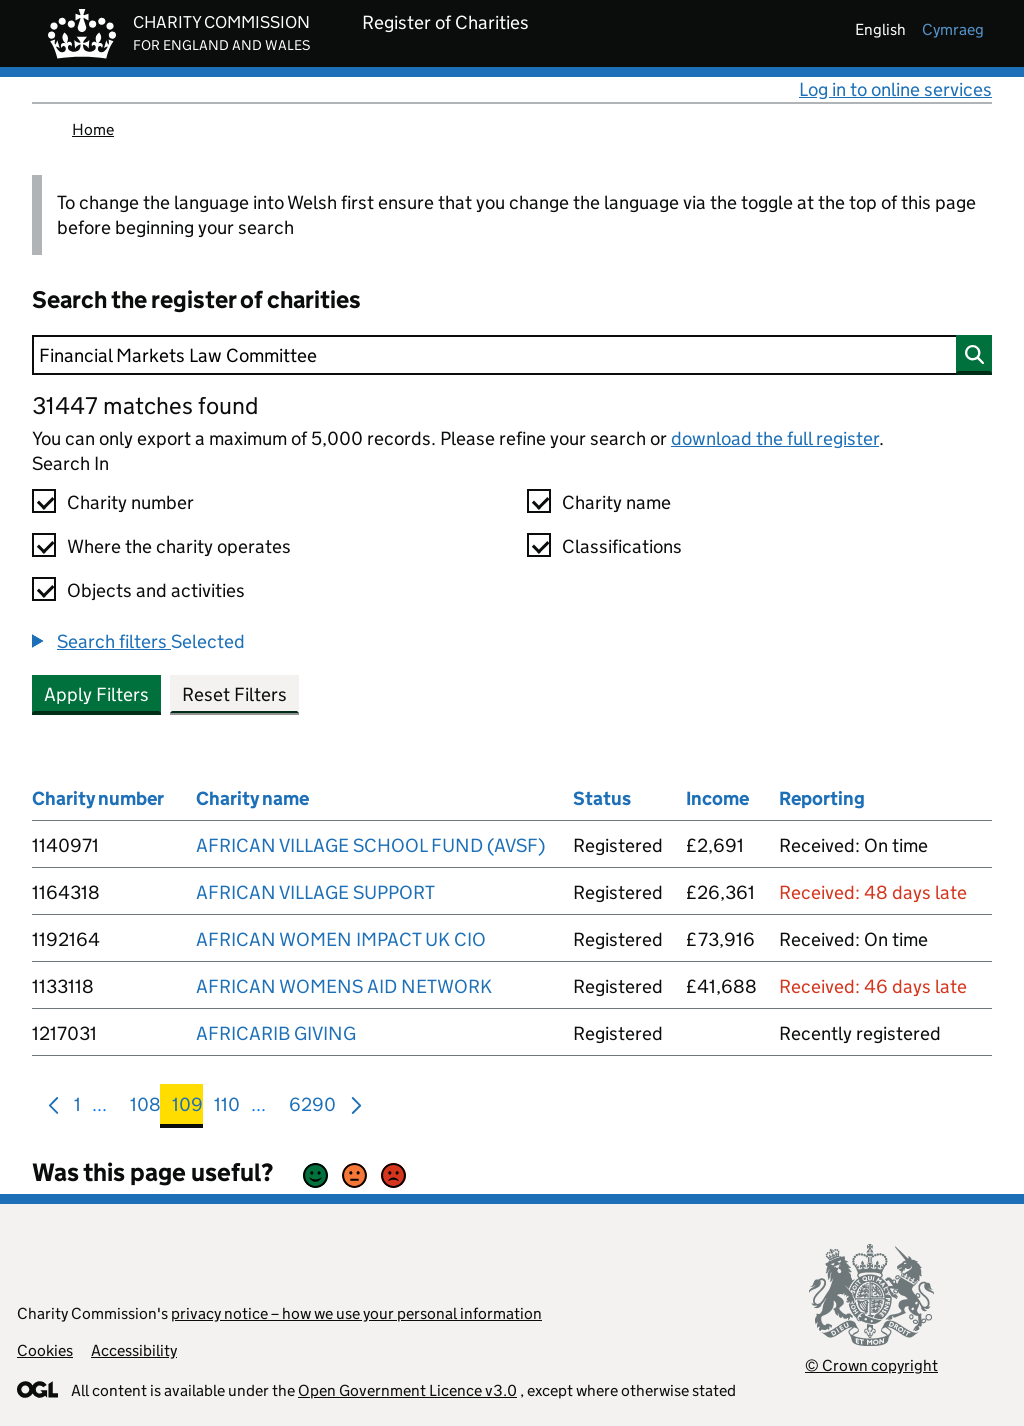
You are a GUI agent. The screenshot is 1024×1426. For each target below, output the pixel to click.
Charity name (616, 502)
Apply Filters (96, 694)
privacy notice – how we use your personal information (356, 1313)
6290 (312, 1108)
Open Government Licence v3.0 (407, 1390)
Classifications (622, 546)
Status (602, 798)
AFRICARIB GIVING (276, 1033)
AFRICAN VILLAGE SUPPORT (315, 892)
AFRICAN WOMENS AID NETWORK (344, 986)
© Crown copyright (871, 1365)
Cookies (45, 1350)
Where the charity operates (179, 546)
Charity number (130, 502)
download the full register (775, 438)
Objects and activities (156, 590)
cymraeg (953, 29)
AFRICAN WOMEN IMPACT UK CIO (341, 939)
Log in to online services (895, 89)
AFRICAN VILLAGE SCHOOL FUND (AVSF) (370, 845)
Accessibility (134, 1350)
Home (93, 129)
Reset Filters (234, 694)
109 (187, 1108)
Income (717, 798)
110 (227, 1108)
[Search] (512, 355)
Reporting (822, 798)
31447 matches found (145, 405)
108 (145, 1108)
